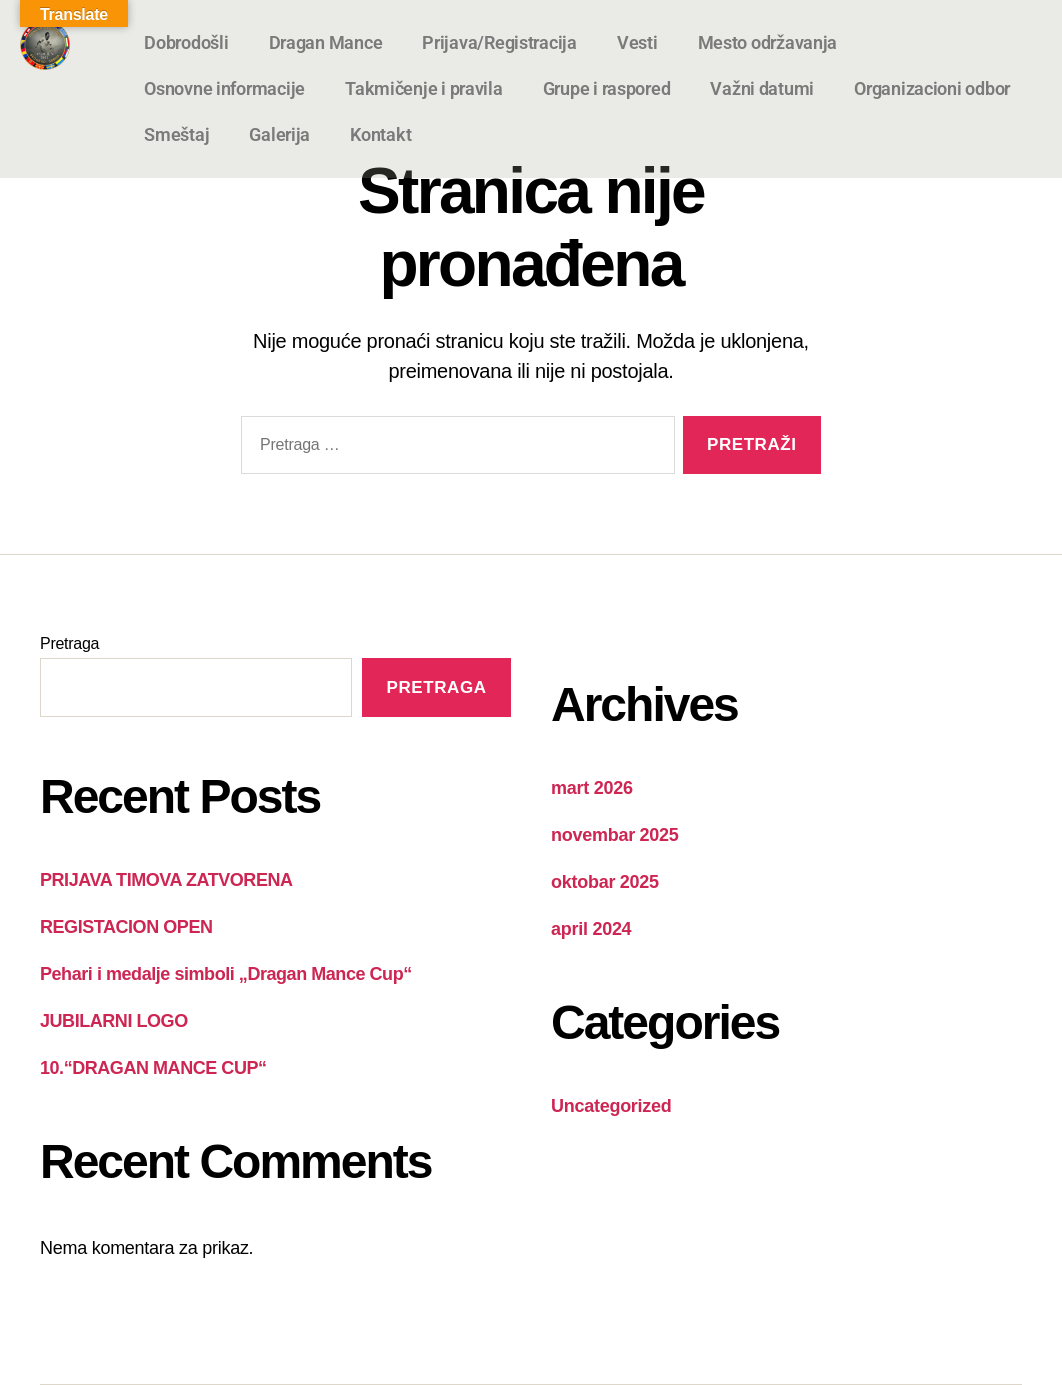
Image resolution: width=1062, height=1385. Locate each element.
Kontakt (380, 134)
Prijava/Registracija (499, 42)
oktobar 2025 (605, 882)
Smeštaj (176, 134)
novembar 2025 (615, 835)
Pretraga (69, 643)
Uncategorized (611, 1106)
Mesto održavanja (768, 42)
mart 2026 (592, 788)
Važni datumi (762, 88)
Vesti (637, 42)
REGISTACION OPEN (126, 927)
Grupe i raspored (607, 88)
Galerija (279, 134)
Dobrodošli (186, 42)
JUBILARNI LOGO (114, 1021)
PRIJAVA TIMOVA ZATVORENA (166, 880)
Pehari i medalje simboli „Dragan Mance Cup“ (226, 974)
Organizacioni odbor (932, 88)
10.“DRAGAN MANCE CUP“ (153, 1068)
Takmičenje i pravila (424, 88)
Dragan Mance (326, 42)
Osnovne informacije (224, 88)
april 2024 (591, 929)
